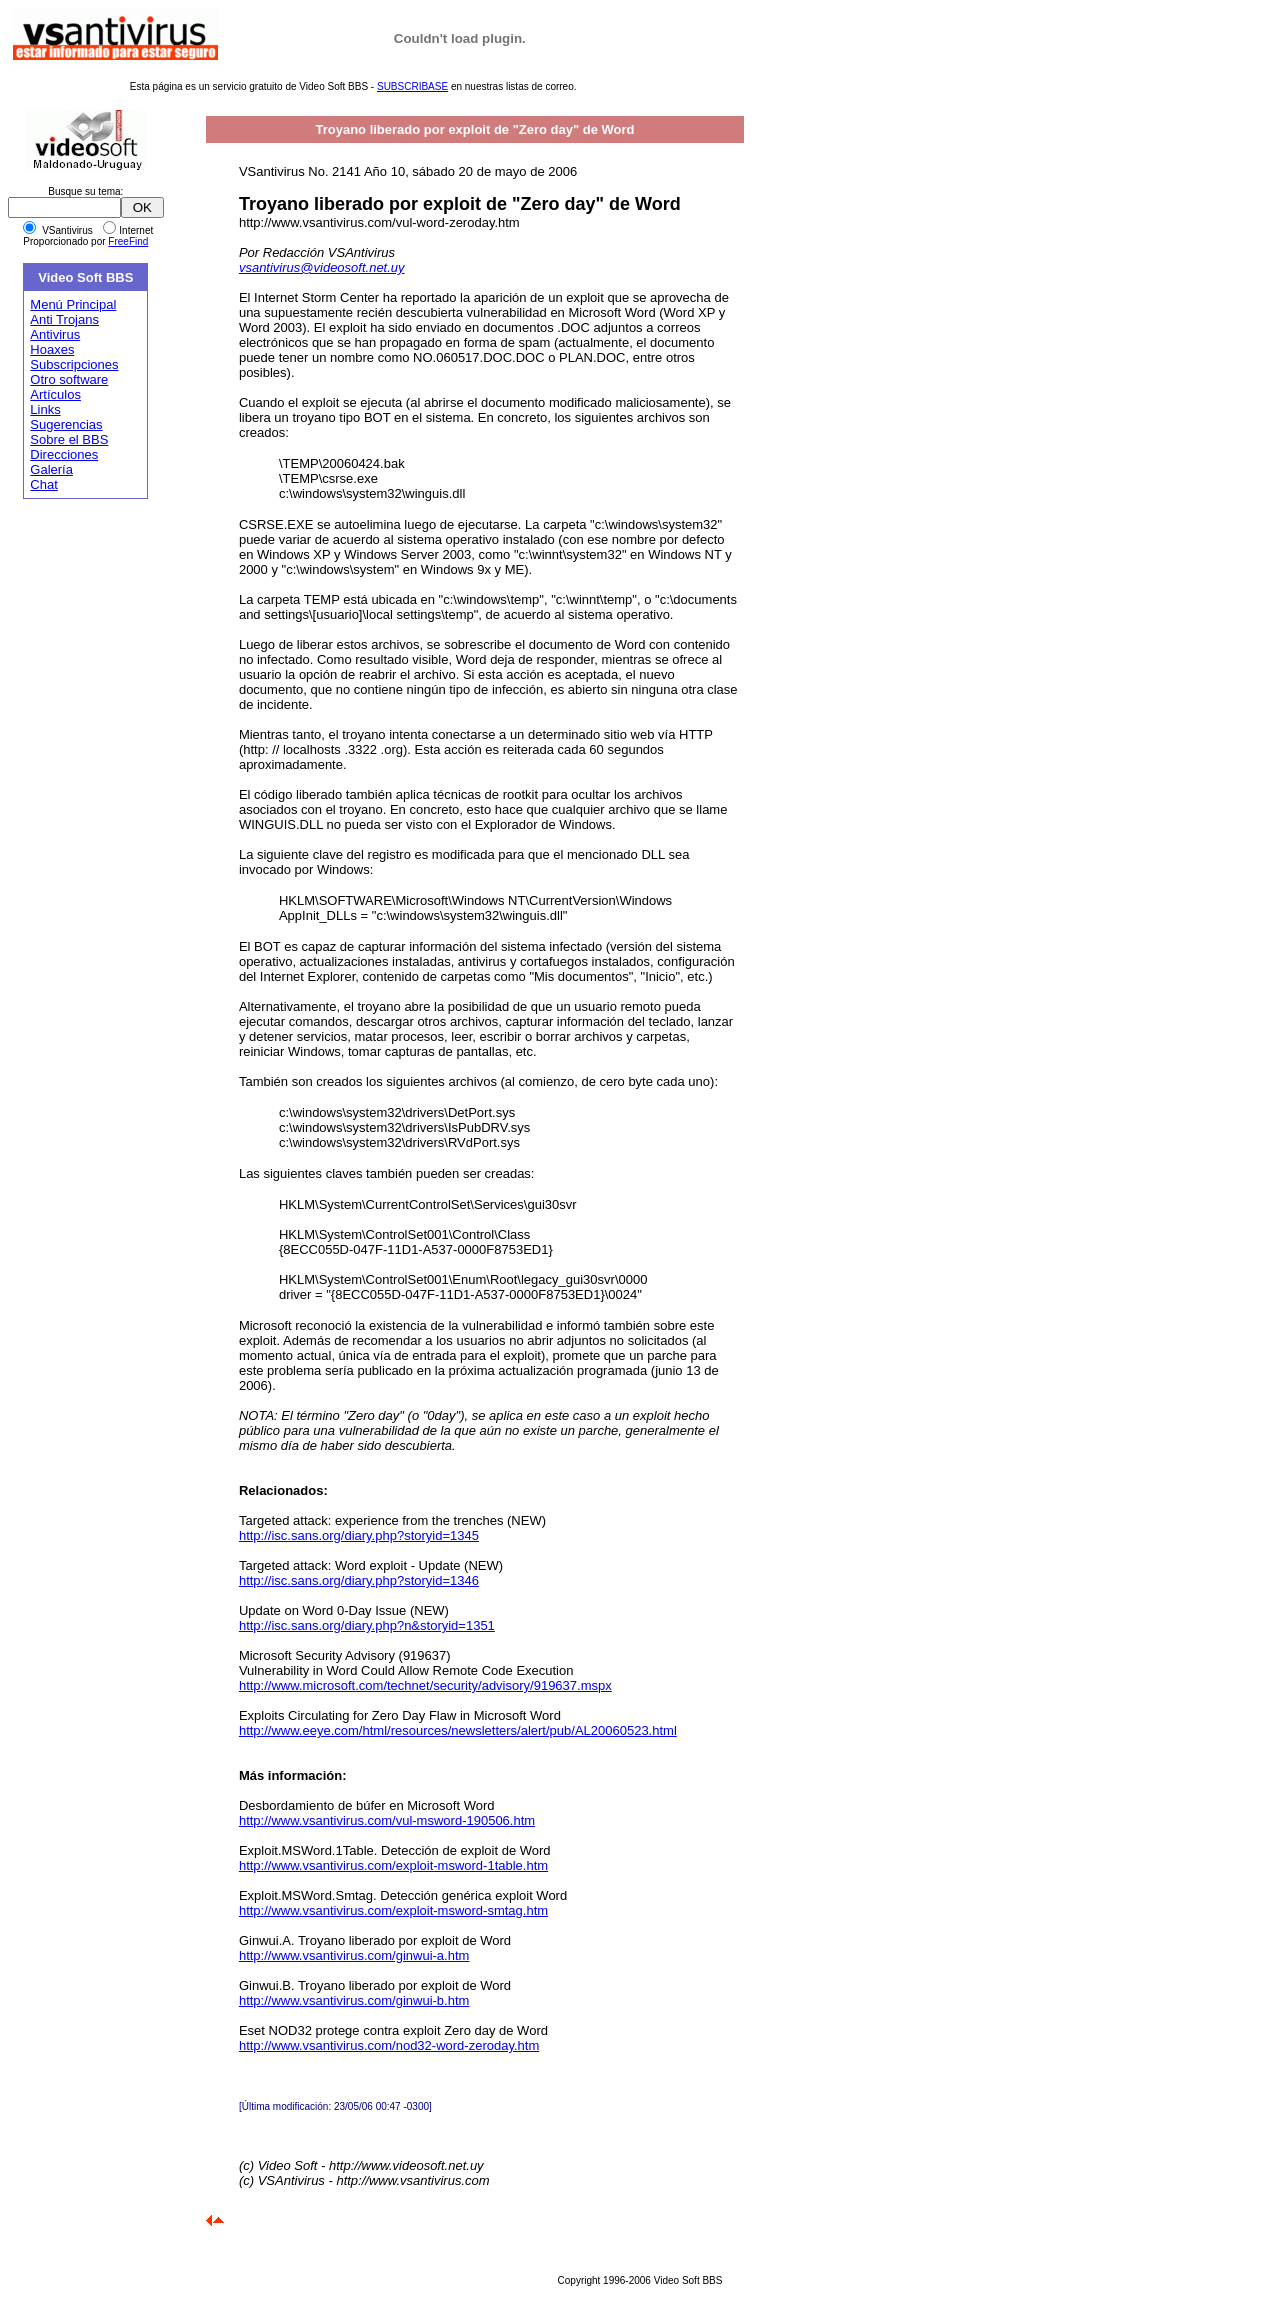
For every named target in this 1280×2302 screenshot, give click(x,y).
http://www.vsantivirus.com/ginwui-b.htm (354, 2000)
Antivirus (55, 334)
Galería (51, 469)
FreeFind (128, 241)
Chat (43, 484)
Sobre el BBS (69, 439)
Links (45, 409)
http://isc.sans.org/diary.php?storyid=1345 (359, 1535)
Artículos (55, 394)
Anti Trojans (64, 319)
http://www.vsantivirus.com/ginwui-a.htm (354, 1955)
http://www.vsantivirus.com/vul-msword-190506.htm (387, 1820)
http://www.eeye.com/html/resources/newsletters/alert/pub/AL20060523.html (458, 1730)
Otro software (69, 379)
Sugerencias (66, 424)
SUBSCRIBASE (412, 86)
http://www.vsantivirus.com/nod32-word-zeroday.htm (389, 2045)
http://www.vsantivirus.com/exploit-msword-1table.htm (393, 1865)
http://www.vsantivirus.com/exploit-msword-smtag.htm (393, 1910)
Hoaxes (52, 349)
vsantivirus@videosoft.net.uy (322, 267)
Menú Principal (73, 304)
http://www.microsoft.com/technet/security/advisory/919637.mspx (425, 1685)
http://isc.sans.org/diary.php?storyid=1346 (359, 1580)
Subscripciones (74, 364)
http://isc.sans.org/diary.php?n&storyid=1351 (367, 1625)
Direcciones (64, 454)
